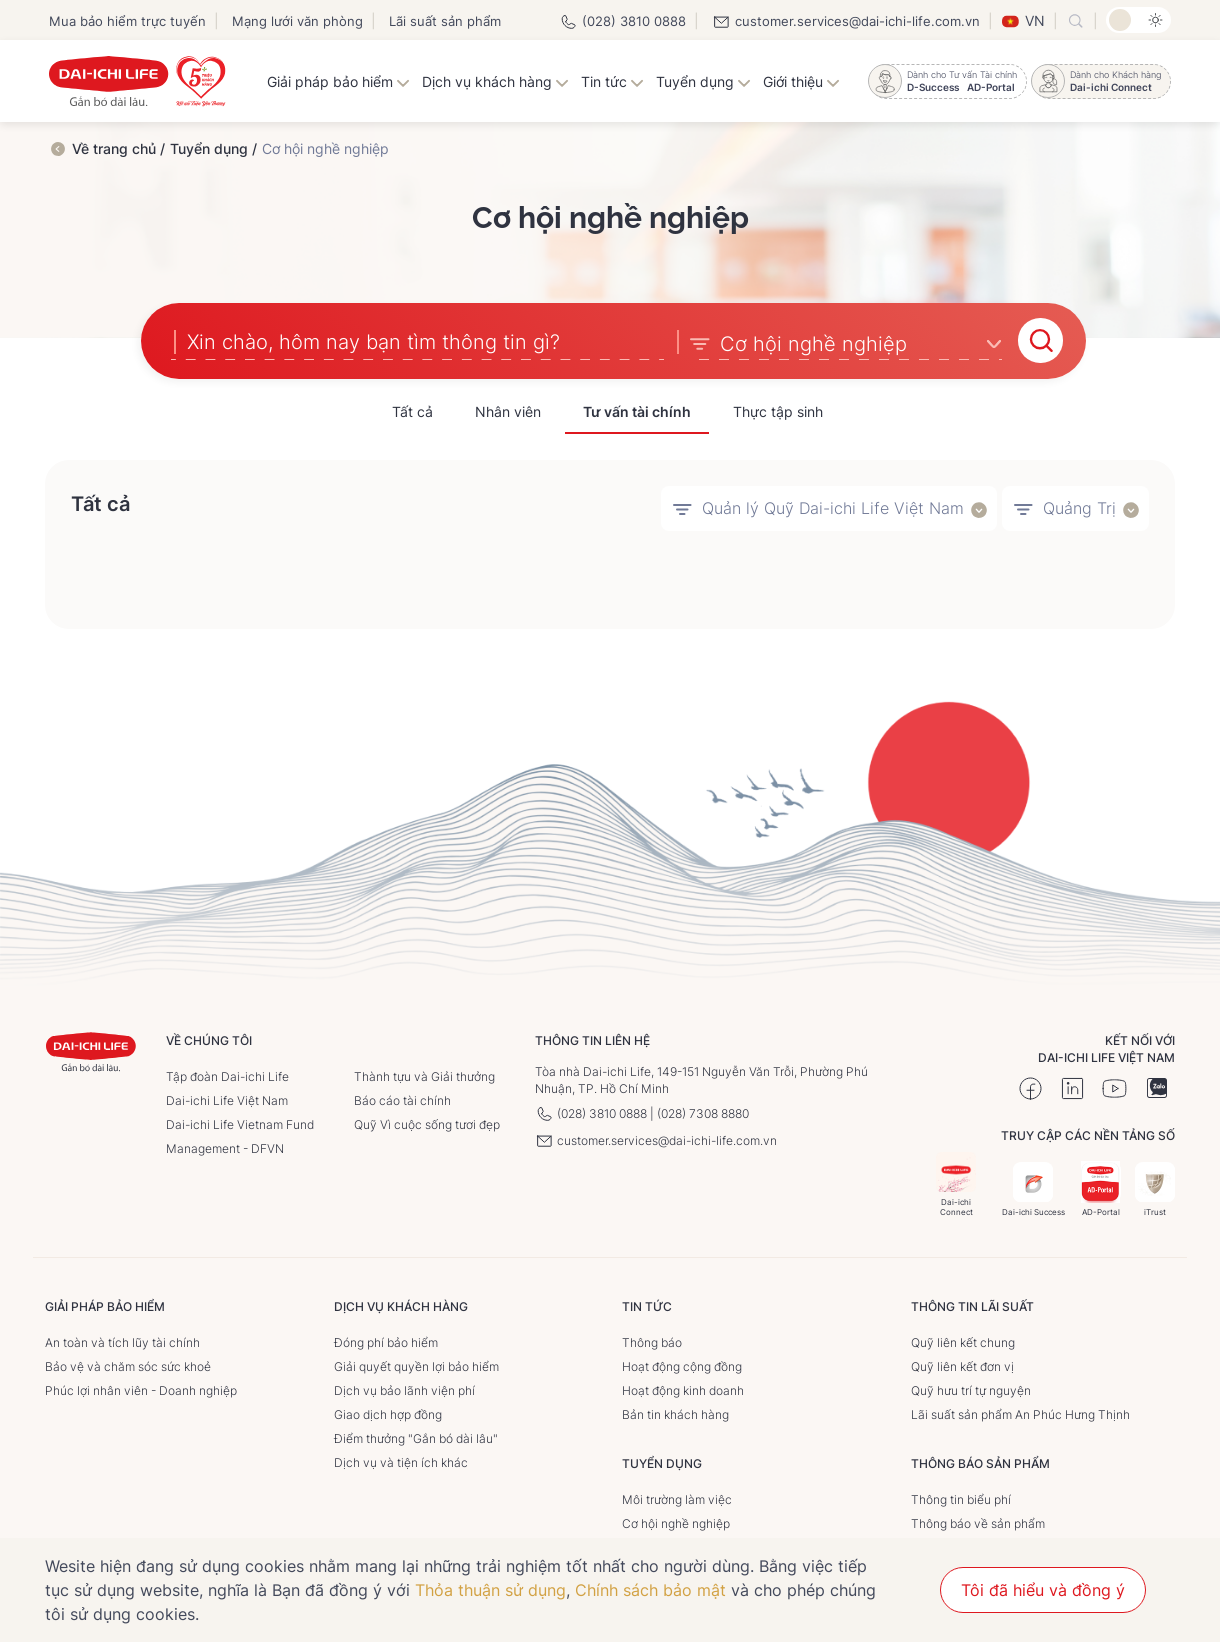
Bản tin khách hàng (675, 1412)
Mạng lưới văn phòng (297, 21)
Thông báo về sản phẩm (978, 1521)
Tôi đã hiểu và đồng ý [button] (1043, 1590)
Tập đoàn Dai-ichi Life (227, 1074)
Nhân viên (508, 409)
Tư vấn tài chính (637, 409)
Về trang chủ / (118, 148)
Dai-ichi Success (1033, 1187)
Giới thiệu (801, 81)
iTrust (1155, 1187)
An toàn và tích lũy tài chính (122, 1340)
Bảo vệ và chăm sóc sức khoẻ (128, 1364)
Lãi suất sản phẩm (445, 21)
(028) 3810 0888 (622, 21)
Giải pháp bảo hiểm (338, 81)
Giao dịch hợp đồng (388, 1412)
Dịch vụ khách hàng (495, 81)
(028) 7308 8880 (703, 1111)
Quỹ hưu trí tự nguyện (971, 1388)
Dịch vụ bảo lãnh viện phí (404, 1388)
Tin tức (612, 81)
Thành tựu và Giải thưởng (424, 1074)
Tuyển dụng (703, 81)
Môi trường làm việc (677, 1497)
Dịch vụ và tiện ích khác (401, 1460)
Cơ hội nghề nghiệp (676, 1521)
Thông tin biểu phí (961, 1497)
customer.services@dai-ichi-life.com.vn (846, 21)
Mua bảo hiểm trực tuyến (127, 21)
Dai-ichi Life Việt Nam (227, 1098)
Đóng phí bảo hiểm (386, 1340)
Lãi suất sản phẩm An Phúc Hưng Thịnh (1020, 1412)
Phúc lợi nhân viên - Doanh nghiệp (141, 1388)
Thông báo (652, 1340)
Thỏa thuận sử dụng (490, 1590)
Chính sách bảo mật (650, 1590)
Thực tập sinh (778, 409)
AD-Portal (1101, 1187)
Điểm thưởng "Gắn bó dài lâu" (416, 1436)
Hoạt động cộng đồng (682, 1364)
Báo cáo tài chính (402, 1098)
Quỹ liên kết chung (963, 1340)
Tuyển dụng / (213, 148)
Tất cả (412, 409)
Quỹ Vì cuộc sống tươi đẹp (427, 1122)
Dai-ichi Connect (956, 1182)
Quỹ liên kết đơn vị (962, 1364)
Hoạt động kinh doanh (683, 1388)
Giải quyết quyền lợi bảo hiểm (416, 1364)
